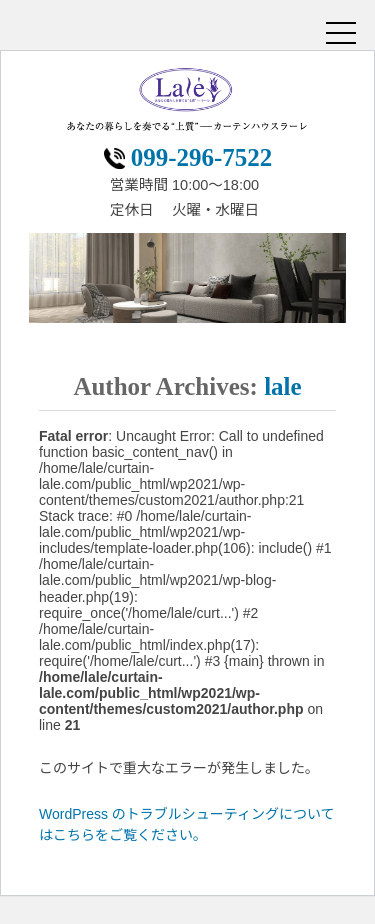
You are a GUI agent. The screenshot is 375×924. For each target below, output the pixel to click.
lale (283, 386)
